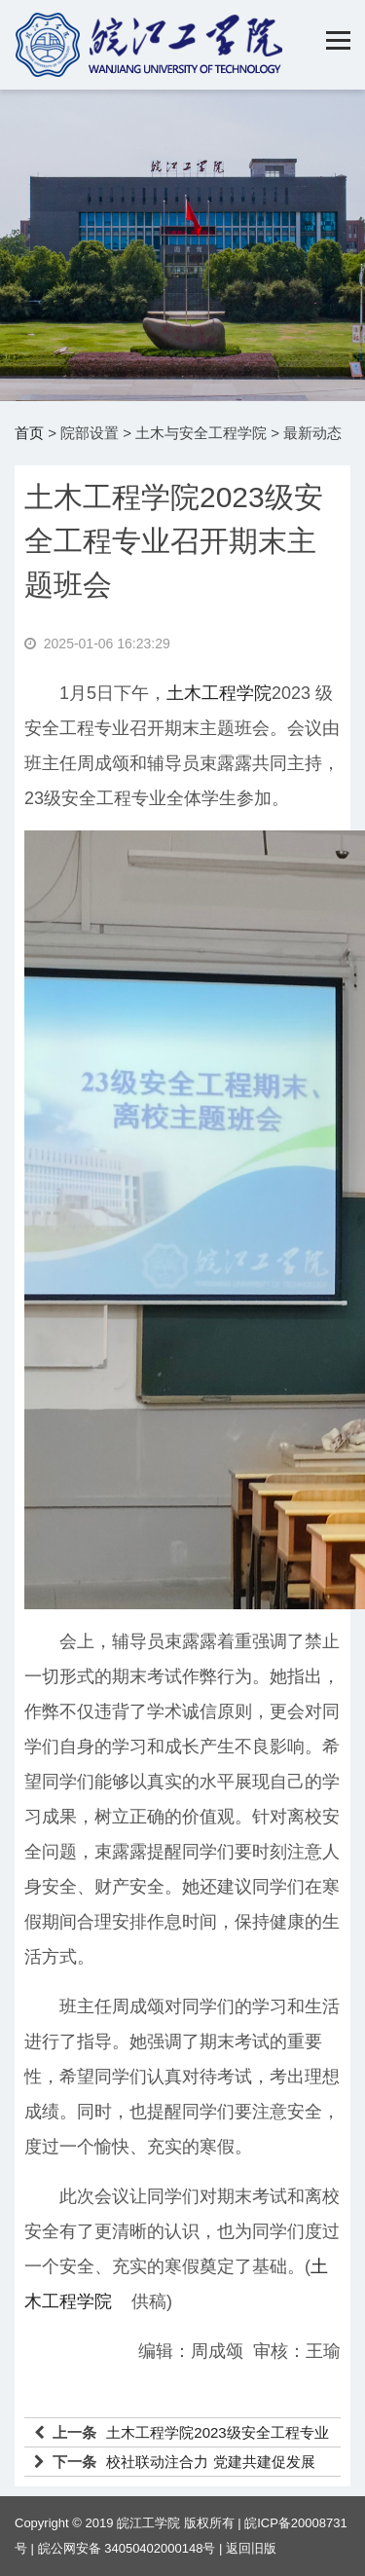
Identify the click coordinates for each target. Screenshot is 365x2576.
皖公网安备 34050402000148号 (127, 2548)
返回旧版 (251, 2548)
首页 (29, 432)
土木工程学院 (219, 693)
